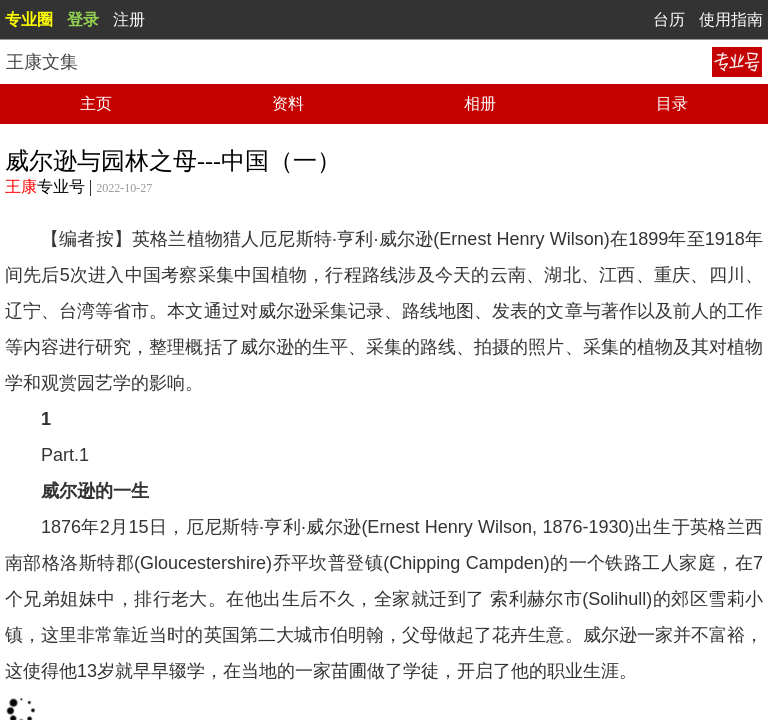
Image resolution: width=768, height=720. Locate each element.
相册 (480, 103)
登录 (83, 19)
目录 (672, 103)
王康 (21, 186)
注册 (129, 19)
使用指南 (731, 19)
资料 (288, 103)
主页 (96, 103)
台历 (669, 19)
